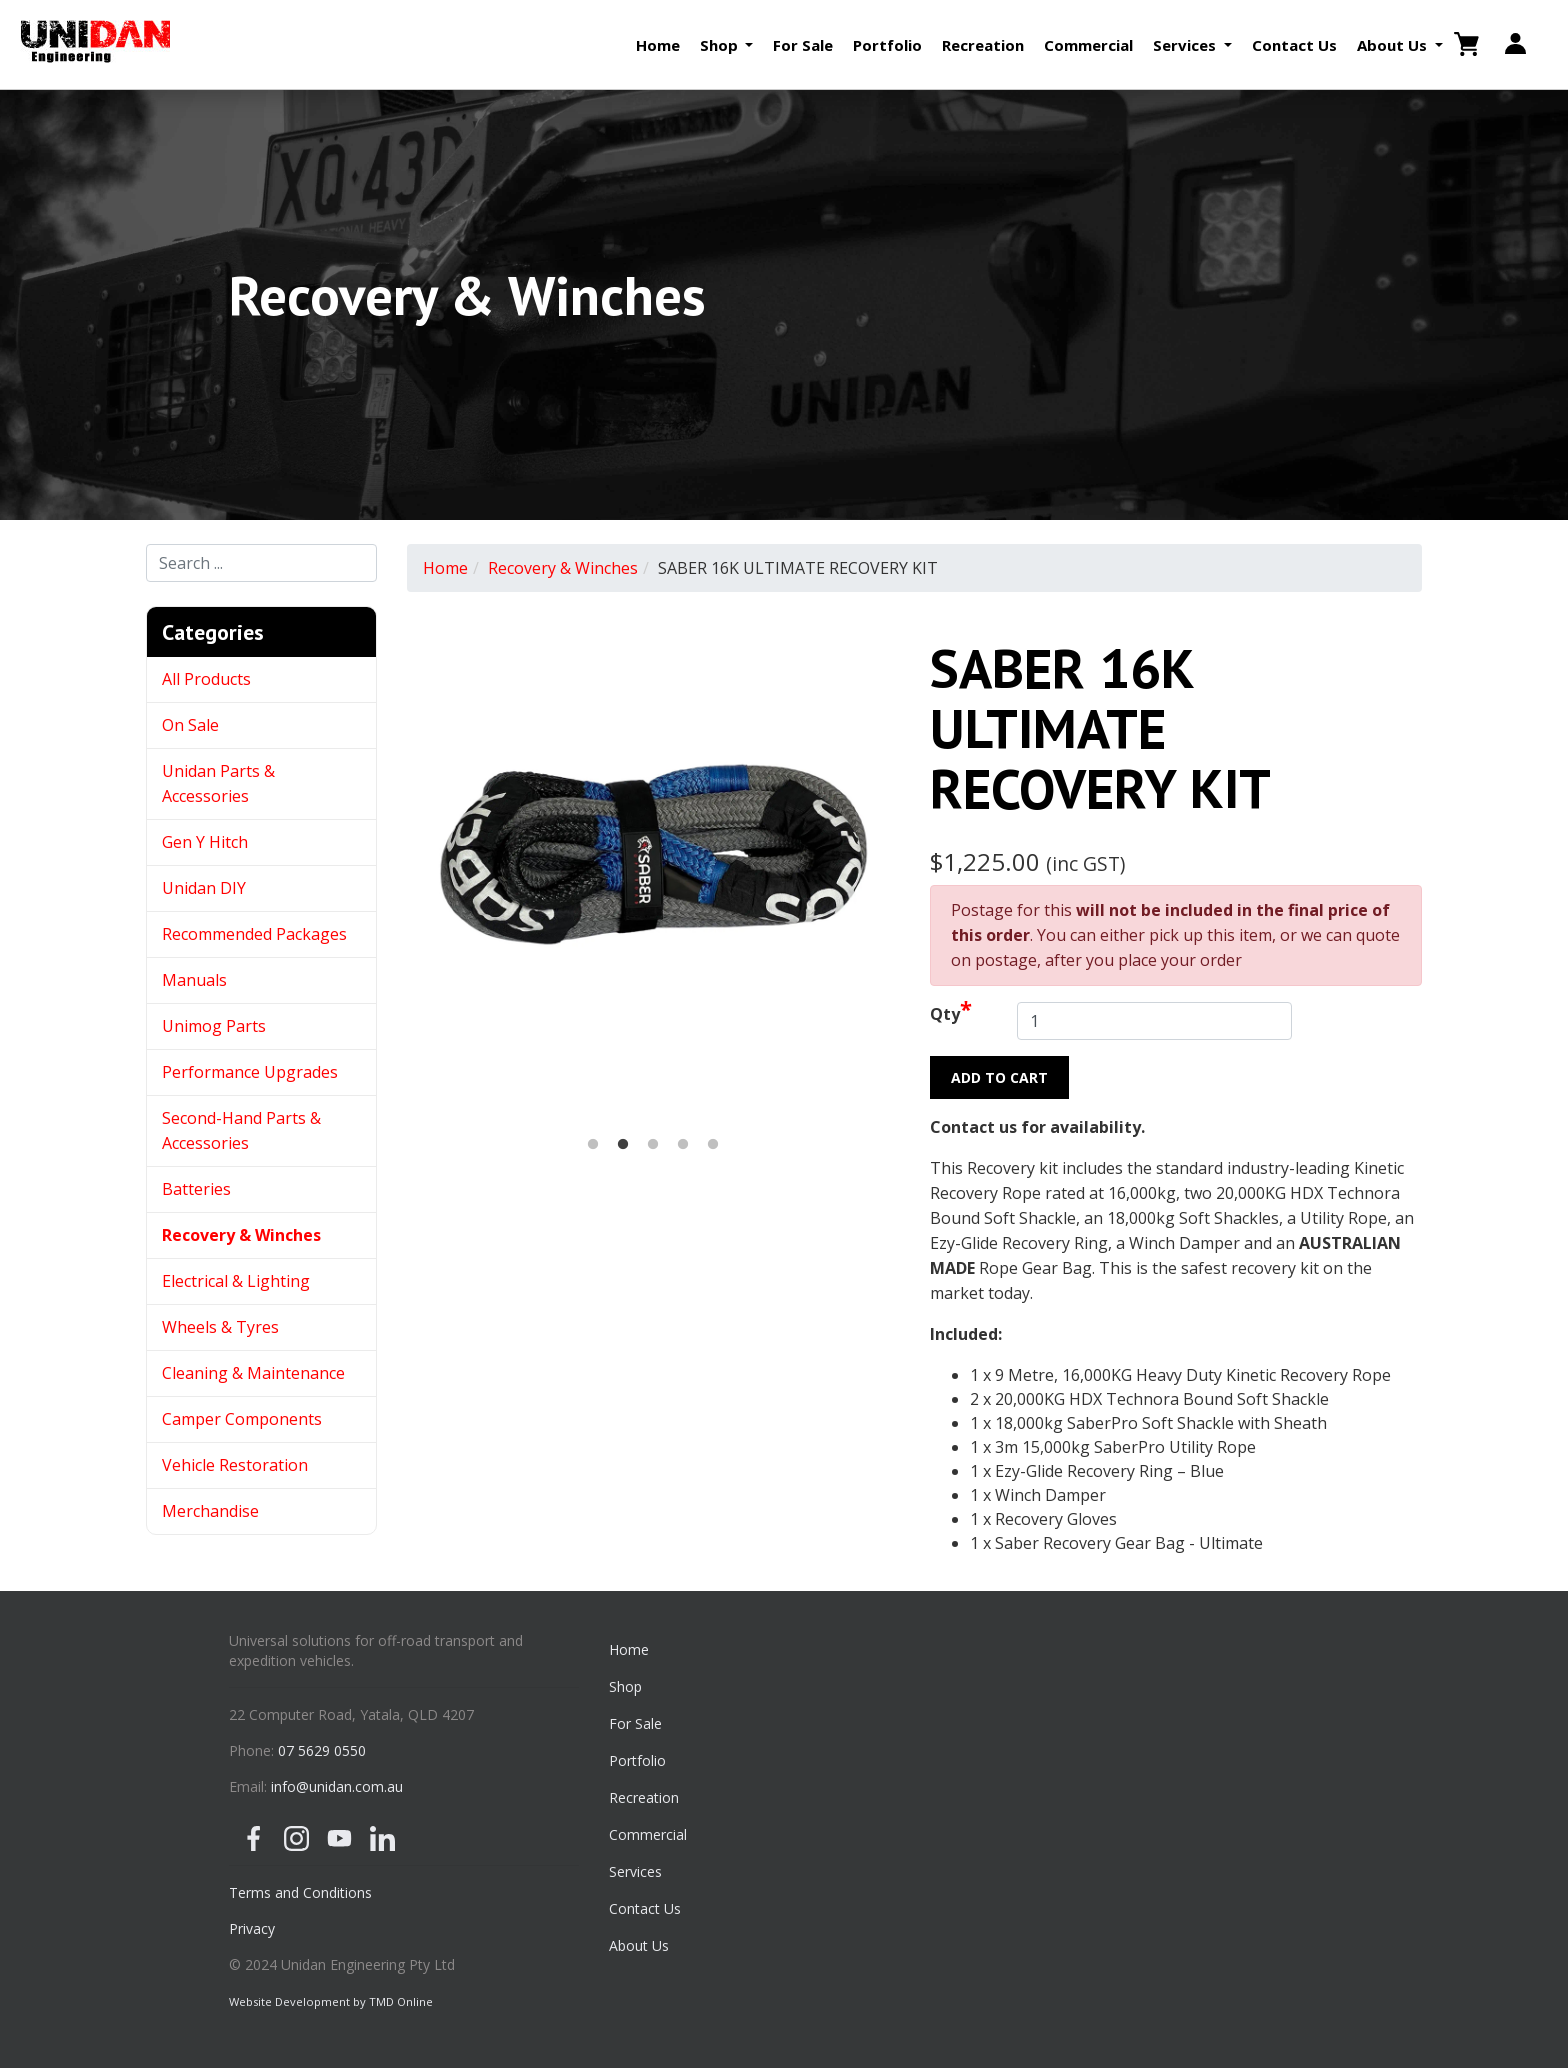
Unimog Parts (214, 1026)
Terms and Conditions (300, 1892)
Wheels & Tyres (220, 1327)
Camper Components (242, 1419)
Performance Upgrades (250, 1072)
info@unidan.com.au (337, 1786)
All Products (206, 679)
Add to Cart (999, 1077)
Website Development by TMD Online (331, 2001)
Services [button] (1186, 45)
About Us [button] (1394, 45)
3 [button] (653, 1145)
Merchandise (210, 1511)
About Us (639, 1945)
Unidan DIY (204, 888)
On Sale (190, 725)
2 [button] (623, 1145)
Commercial (1088, 45)
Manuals (194, 980)
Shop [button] (721, 45)
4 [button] (683, 1145)
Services (635, 1871)
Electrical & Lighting (236, 1281)
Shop (625, 1686)
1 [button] (593, 1145)
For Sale (803, 45)
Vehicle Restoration (235, 1465)
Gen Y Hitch (207, 842)
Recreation (983, 45)
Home (658, 45)
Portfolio (887, 45)
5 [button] (713, 1145)
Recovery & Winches (241, 1235)
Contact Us (1294, 45)
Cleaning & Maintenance (253, 1373)
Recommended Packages (254, 934)
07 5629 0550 (322, 1750)
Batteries (196, 1189)
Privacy (252, 1928)
